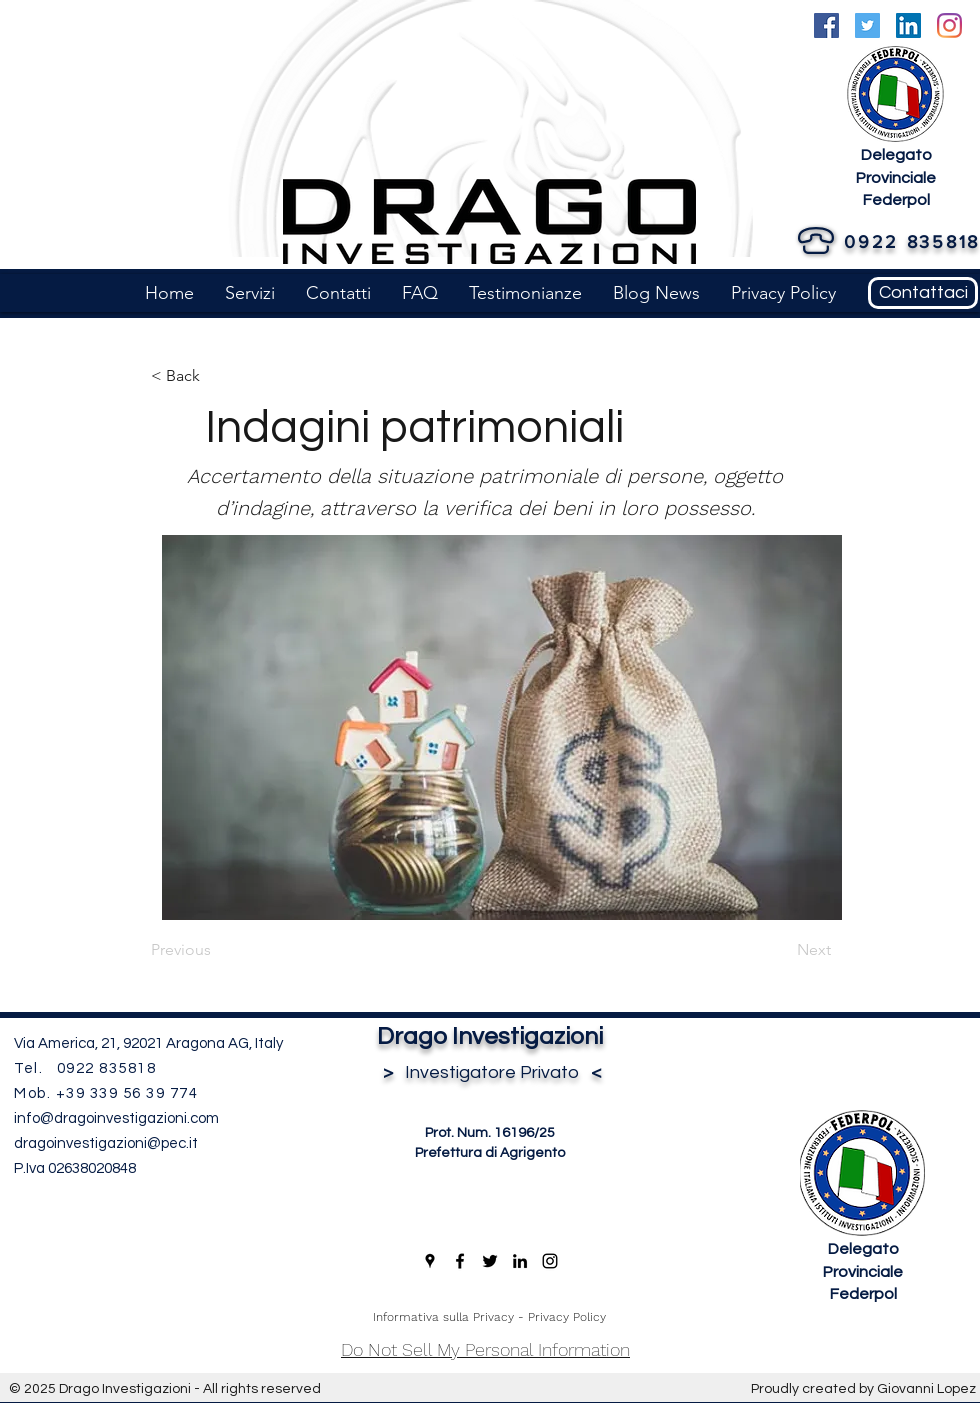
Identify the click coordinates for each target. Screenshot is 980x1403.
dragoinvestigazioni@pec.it (106, 1143)
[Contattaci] (923, 293)
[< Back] (217, 376)
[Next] (781, 950)
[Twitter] (867, 25)
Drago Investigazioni (490, 1036)
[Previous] (217, 950)
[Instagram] (949, 25)
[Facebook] (826, 25)
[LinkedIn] (908, 25)
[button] (249, 293)
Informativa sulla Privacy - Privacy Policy (489, 1317)
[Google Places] (430, 1261)
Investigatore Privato (490, 1072)
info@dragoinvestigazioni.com (116, 1118)
